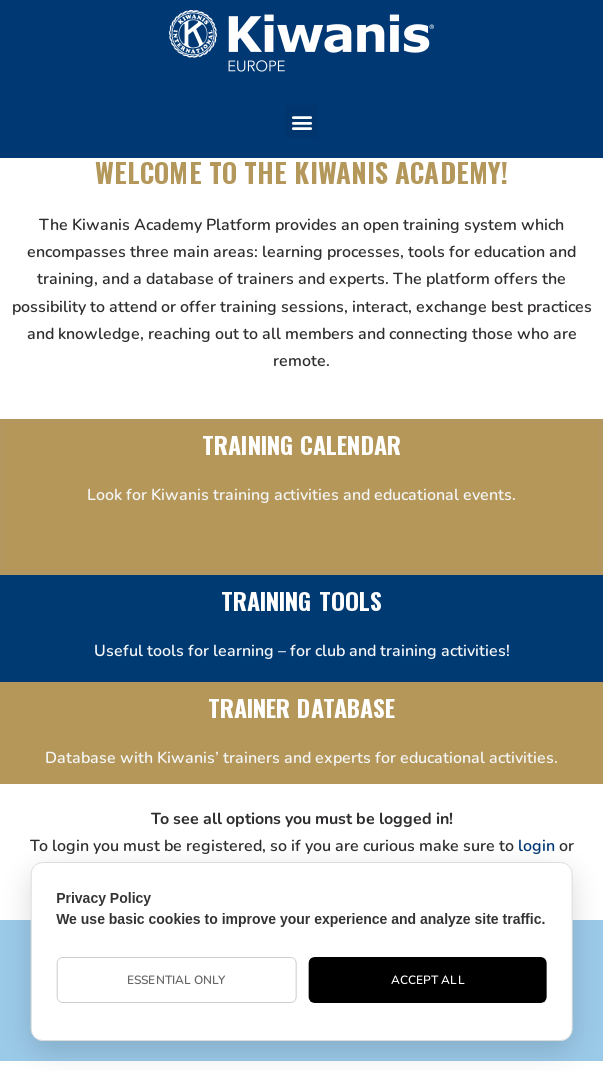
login (536, 846)
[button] (301, 121)
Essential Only (176, 980)
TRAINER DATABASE (302, 707)
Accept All (428, 980)
